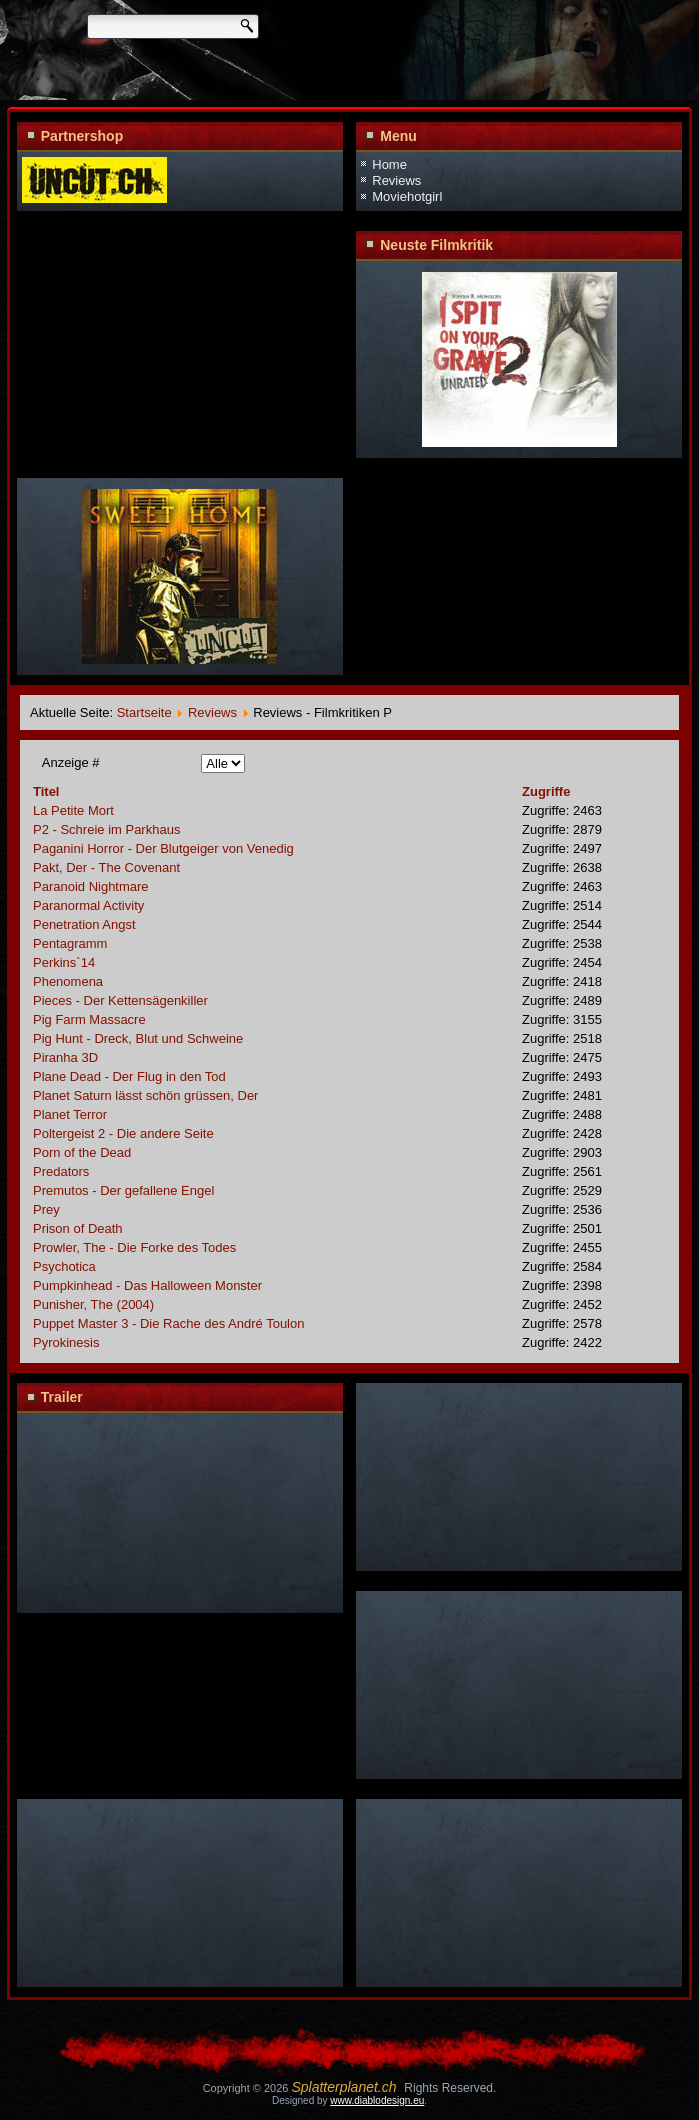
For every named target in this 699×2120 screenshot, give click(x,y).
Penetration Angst (84, 924)
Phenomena (68, 981)
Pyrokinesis (66, 1342)
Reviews (396, 180)
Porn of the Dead (82, 1152)
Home (389, 164)
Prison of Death (78, 1228)
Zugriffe (546, 791)
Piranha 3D (65, 1057)
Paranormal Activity (88, 905)
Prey (46, 1209)
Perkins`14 (64, 962)
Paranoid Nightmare (91, 886)
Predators (61, 1171)
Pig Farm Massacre (89, 1019)
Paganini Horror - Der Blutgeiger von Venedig (163, 848)
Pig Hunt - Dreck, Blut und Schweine (138, 1038)
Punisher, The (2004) (93, 1304)
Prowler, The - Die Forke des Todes (134, 1247)
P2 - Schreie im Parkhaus (106, 829)
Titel (46, 791)
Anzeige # (71, 762)
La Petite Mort (73, 810)
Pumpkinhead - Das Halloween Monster (147, 1285)
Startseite (144, 712)
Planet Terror (70, 1114)
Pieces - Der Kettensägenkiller (120, 1000)
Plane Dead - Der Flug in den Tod (129, 1076)
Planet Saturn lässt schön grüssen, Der (145, 1095)
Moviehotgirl (407, 196)
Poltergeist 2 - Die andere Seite (123, 1133)
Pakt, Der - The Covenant (106, 867)
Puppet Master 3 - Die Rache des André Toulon (168, 1323)
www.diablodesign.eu (377, 2100)
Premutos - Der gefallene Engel (123, 1190)
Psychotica (64, 1266)
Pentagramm (70, 943)
